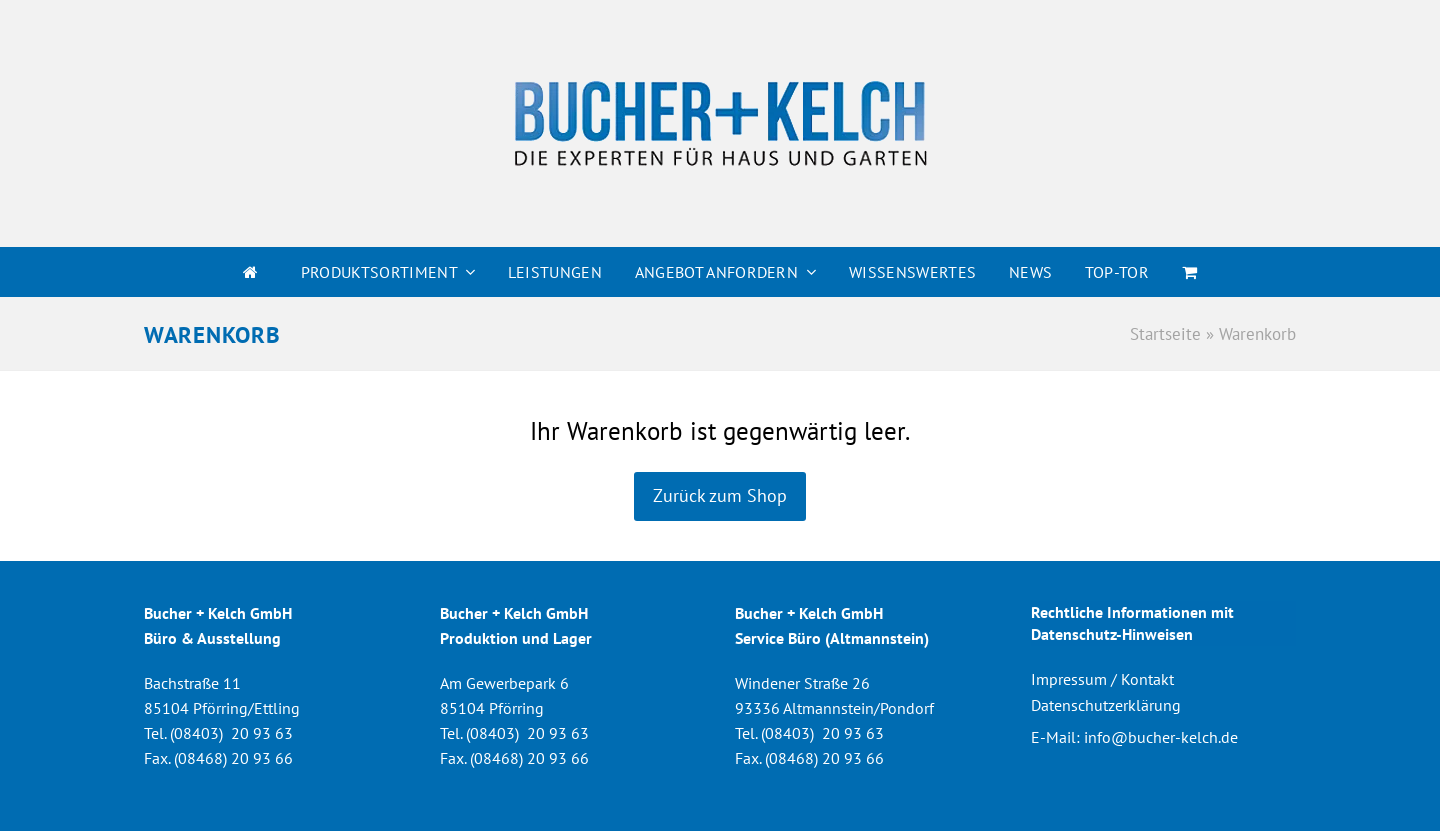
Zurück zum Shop (720, 495)
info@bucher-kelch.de (1161, 737)
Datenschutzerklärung (1106, 705)
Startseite (1165, 334)
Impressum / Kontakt (1102, 679)
